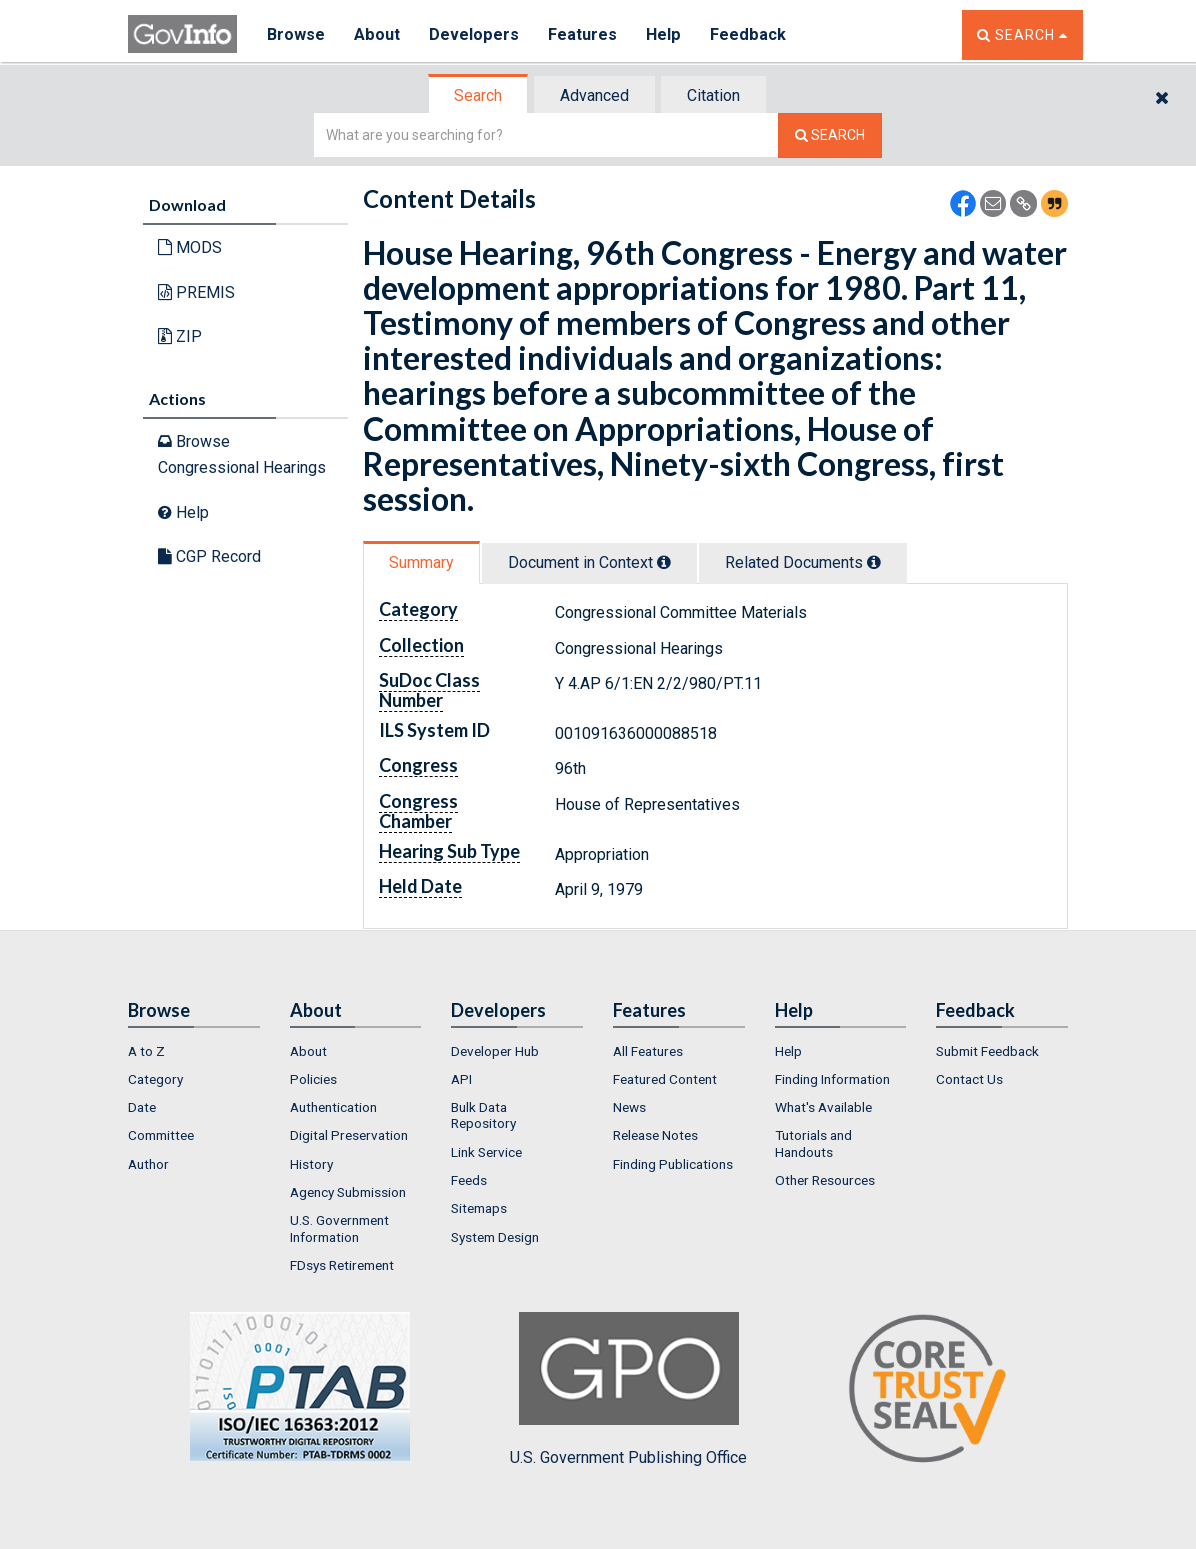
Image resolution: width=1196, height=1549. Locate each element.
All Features (648, 1051)
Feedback (749, 34)
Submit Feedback (987, 1051)
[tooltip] (664, 562)
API (461, 1079)
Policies (313, 1079)
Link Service (486, 1152)
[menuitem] (194, 1051)
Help (665, 34)
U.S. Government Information (339, 1228)
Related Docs (803, 562)
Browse (296, 34)
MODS (190, 247)
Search (478, 95)
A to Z (146, 1051)
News (629, 1107)
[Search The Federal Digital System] (830, 135)
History (311, 1164)
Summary (421, 562)
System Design (495, 1237)
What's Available (823, 1107)
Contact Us (969, 1079)
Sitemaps (479, 1208)
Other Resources (825, 1180)
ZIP (180, 336)
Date (142, 1107)
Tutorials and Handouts (813, 1143)
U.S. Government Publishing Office (628, 1389)
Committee (161, 1135)
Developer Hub (495, 1051)
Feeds (469, 1180)
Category (155, 1079)
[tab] (479, 95)
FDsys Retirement (342, 1265)
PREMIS (196, 292)
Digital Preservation (349, 1135)
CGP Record (209, 556)
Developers (474, 34)
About (377, 34)
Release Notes (655, 1135)
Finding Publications (673, 1164)
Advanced (594, 95)
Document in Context (589, 562)
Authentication (333, 1107)
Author (148, 1164)
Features (583, 34)
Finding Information (832, 1079)
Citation (713, 95)
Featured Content (665, 1079)
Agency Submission (348, 1192)
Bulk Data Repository (483, 1115)
